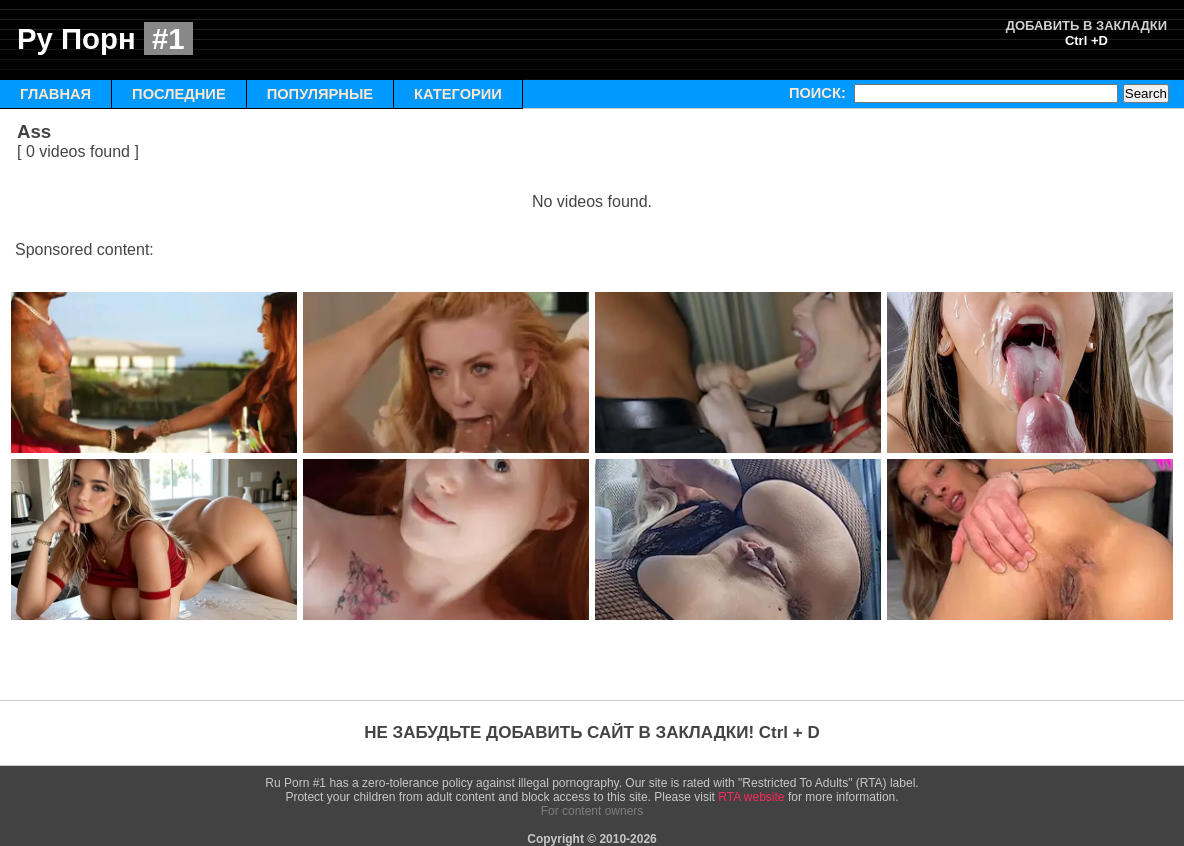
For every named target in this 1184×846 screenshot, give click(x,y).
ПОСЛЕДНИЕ (179, 94)
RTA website (751, 797)
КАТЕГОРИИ (458, 94)
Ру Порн (105, 38)
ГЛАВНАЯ (55, 94)
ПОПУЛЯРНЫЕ (320, 94)
